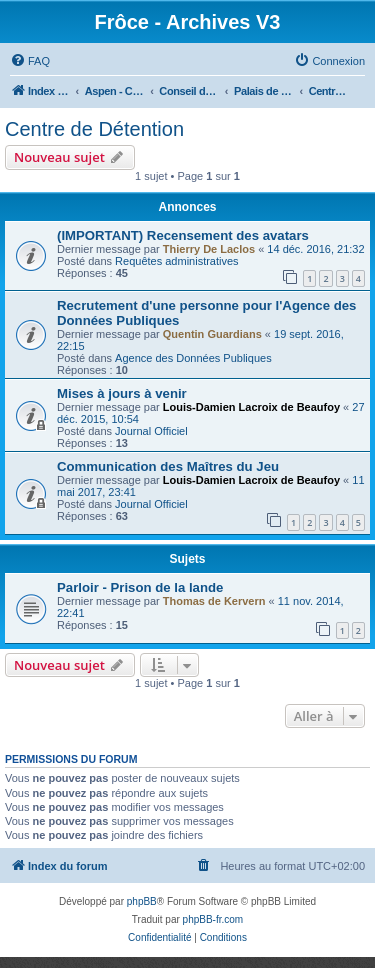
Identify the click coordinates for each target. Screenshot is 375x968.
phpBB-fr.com (213, 919)
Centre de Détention (94, 129)
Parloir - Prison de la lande (140, 587)
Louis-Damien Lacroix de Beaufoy (251, 407)
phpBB (142, 901)
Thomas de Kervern (214, 601)
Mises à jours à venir (122, 393)
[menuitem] (30, 61)
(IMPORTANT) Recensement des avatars (183, 235)
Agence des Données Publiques (193, 358)
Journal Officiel (151, 431)
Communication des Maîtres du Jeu (168, 466)
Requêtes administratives (177, 261)
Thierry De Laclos (209, 249)
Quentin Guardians (212, 334)
